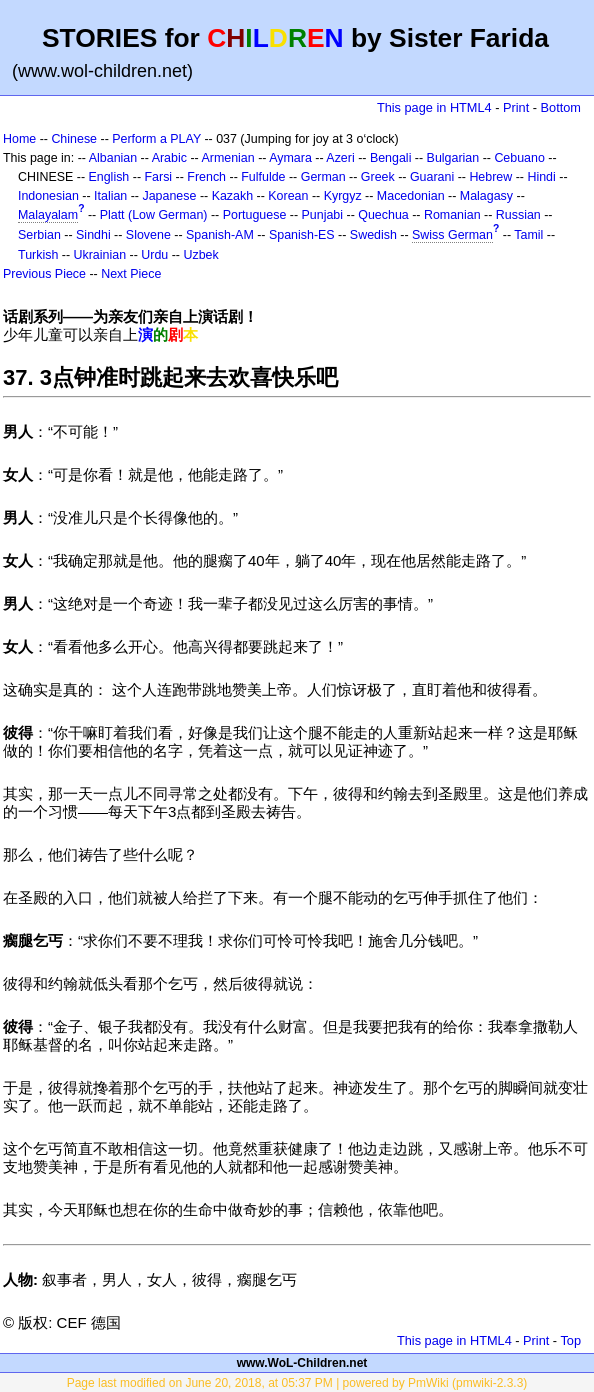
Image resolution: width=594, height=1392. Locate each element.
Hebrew (490, 177)
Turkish (38, 255)
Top (570, 1340)
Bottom (561, 107)
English (108, 177)
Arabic (169, 158)
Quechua (383, 215)
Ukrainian (100, 255)
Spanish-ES (302, 235)
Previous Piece (44, 274)
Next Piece (131, 274)
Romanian (452, 215)
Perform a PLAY (156, 139)
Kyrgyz (343, 196)
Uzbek (200, 255)
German (323, 177)
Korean (288, 196)
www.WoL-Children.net (302, 1363)
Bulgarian (453, 158)
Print (516, 107)
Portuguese (255, 215)
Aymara (290, 158)
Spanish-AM (220, 235)
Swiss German (452, 235)
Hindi (541, 177)
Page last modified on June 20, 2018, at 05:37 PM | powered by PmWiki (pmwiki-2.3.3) (297, 1383)
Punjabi (323, 215)
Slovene (148, 235)
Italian (110, 196)
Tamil (528, 235)
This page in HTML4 (434, 107)
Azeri (340, 158)
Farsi (158, 177)
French (206, 177)
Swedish (373, 235)
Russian (518, 215)
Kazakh (233, 196)
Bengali (391, 158)
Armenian (227, 158)
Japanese (169, 196)
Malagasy (486, 196)
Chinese (74, 139)
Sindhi (93, 235)
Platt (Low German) (154, 215)
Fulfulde (263, 177)
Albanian (113, 158)
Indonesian (48, 196)
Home (19, 139)
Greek (378, 177)
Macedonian (411, 196)
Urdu (154, 255)
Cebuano (519, 158)
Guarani (432, 177)
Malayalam (48, 215)
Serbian (39, 235)
